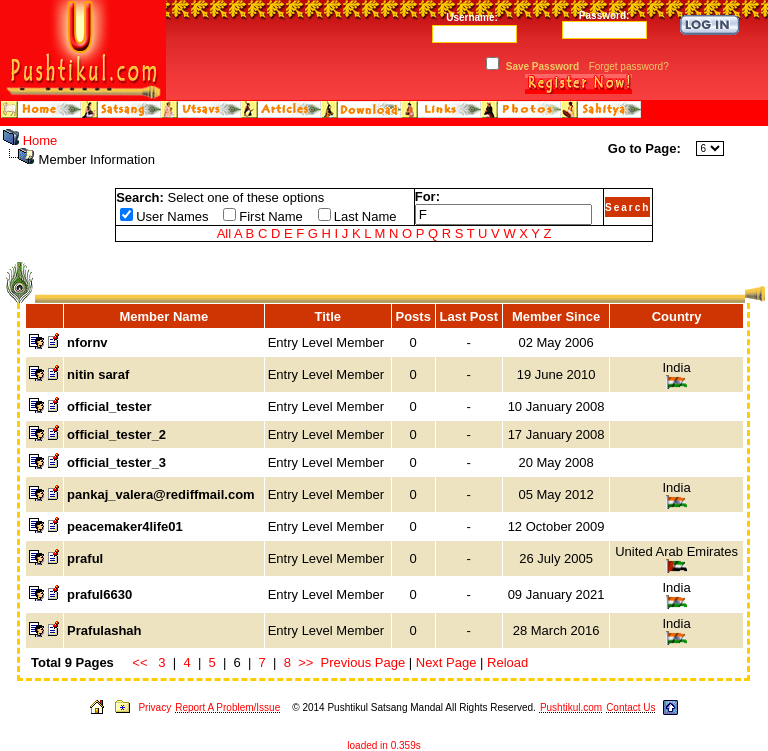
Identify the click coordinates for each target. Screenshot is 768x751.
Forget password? (629, 66)
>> (305, 662)
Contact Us (630, 707)
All (224, 233)
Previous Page (363, 662)
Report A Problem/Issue (227, 707)
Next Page (446, 662)
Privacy (154, 707)
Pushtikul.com (571, 707)
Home (40, 140)
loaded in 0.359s (383, 745)
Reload (507, 662)
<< (139, 662)
